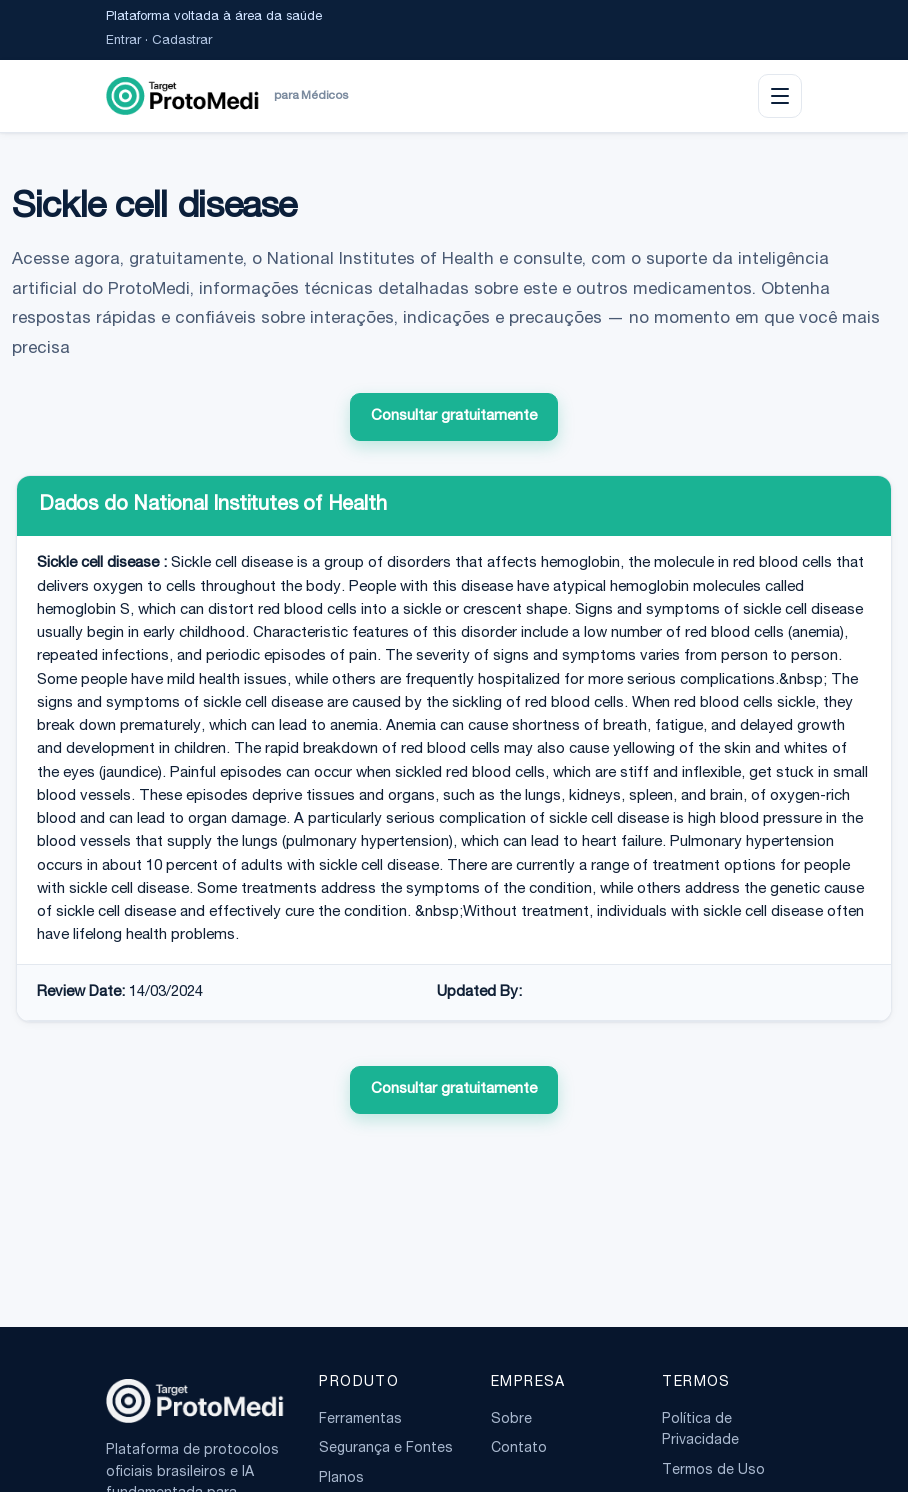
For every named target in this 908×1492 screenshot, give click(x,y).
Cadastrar (182, 41)
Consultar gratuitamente (454, 416)
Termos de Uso (713, 1471)
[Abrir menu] (780, 96)
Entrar (123, 41)
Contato (519, 1449)
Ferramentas (360, 1420)
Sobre (511, 1420)
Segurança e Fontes (386, 1449)
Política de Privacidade (700, 1431)
